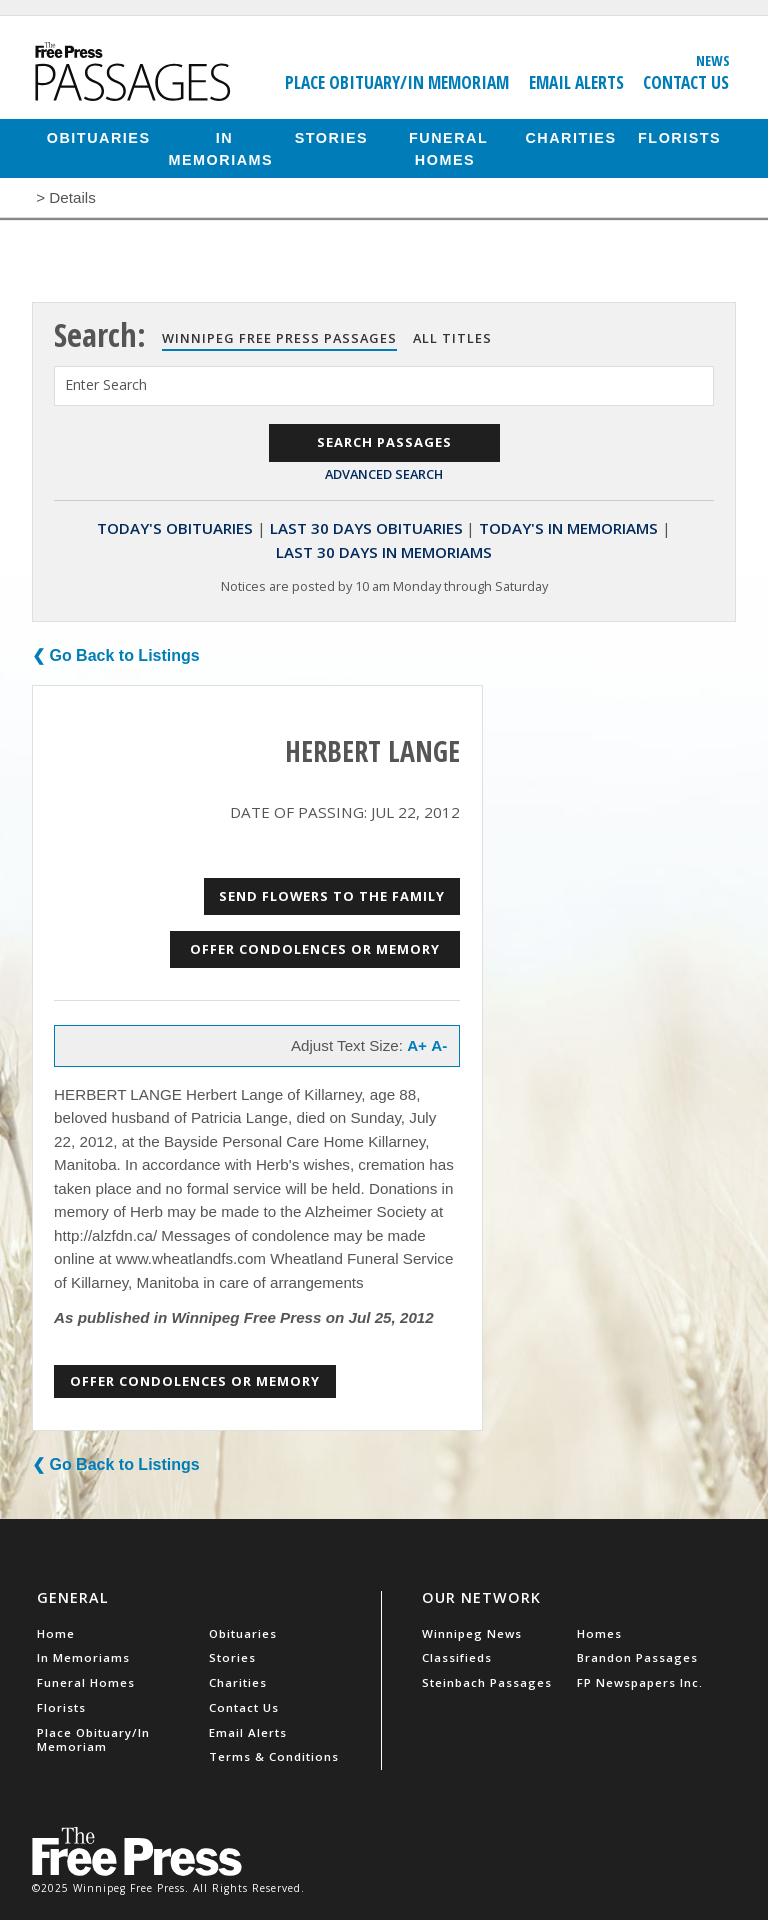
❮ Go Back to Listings (116, 655)
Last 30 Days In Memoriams (384, 552)
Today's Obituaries (175, 528)
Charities (570, 137)
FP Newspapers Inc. (640, 1682)
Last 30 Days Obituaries (366, 528)
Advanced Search (384, 474)
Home (56, 1633)
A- (439, 1045)
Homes (599, 1633)
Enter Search (106, 384)
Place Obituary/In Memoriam (397, 82)
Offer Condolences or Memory (315, 949)
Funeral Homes (448, 148)
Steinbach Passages (487, 1682)
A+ (417, 1045)
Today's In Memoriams (568, 528)
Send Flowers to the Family (332, 896)
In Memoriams (221, 148)
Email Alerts (576, 82)
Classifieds (457, 1657)
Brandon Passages (637, 1657)
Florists (679, 137)
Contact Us (686, 82)
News (713, 60)
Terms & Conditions (274, 1756)
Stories (331, 137)
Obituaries (99, 137)
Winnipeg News (472, 1633)
